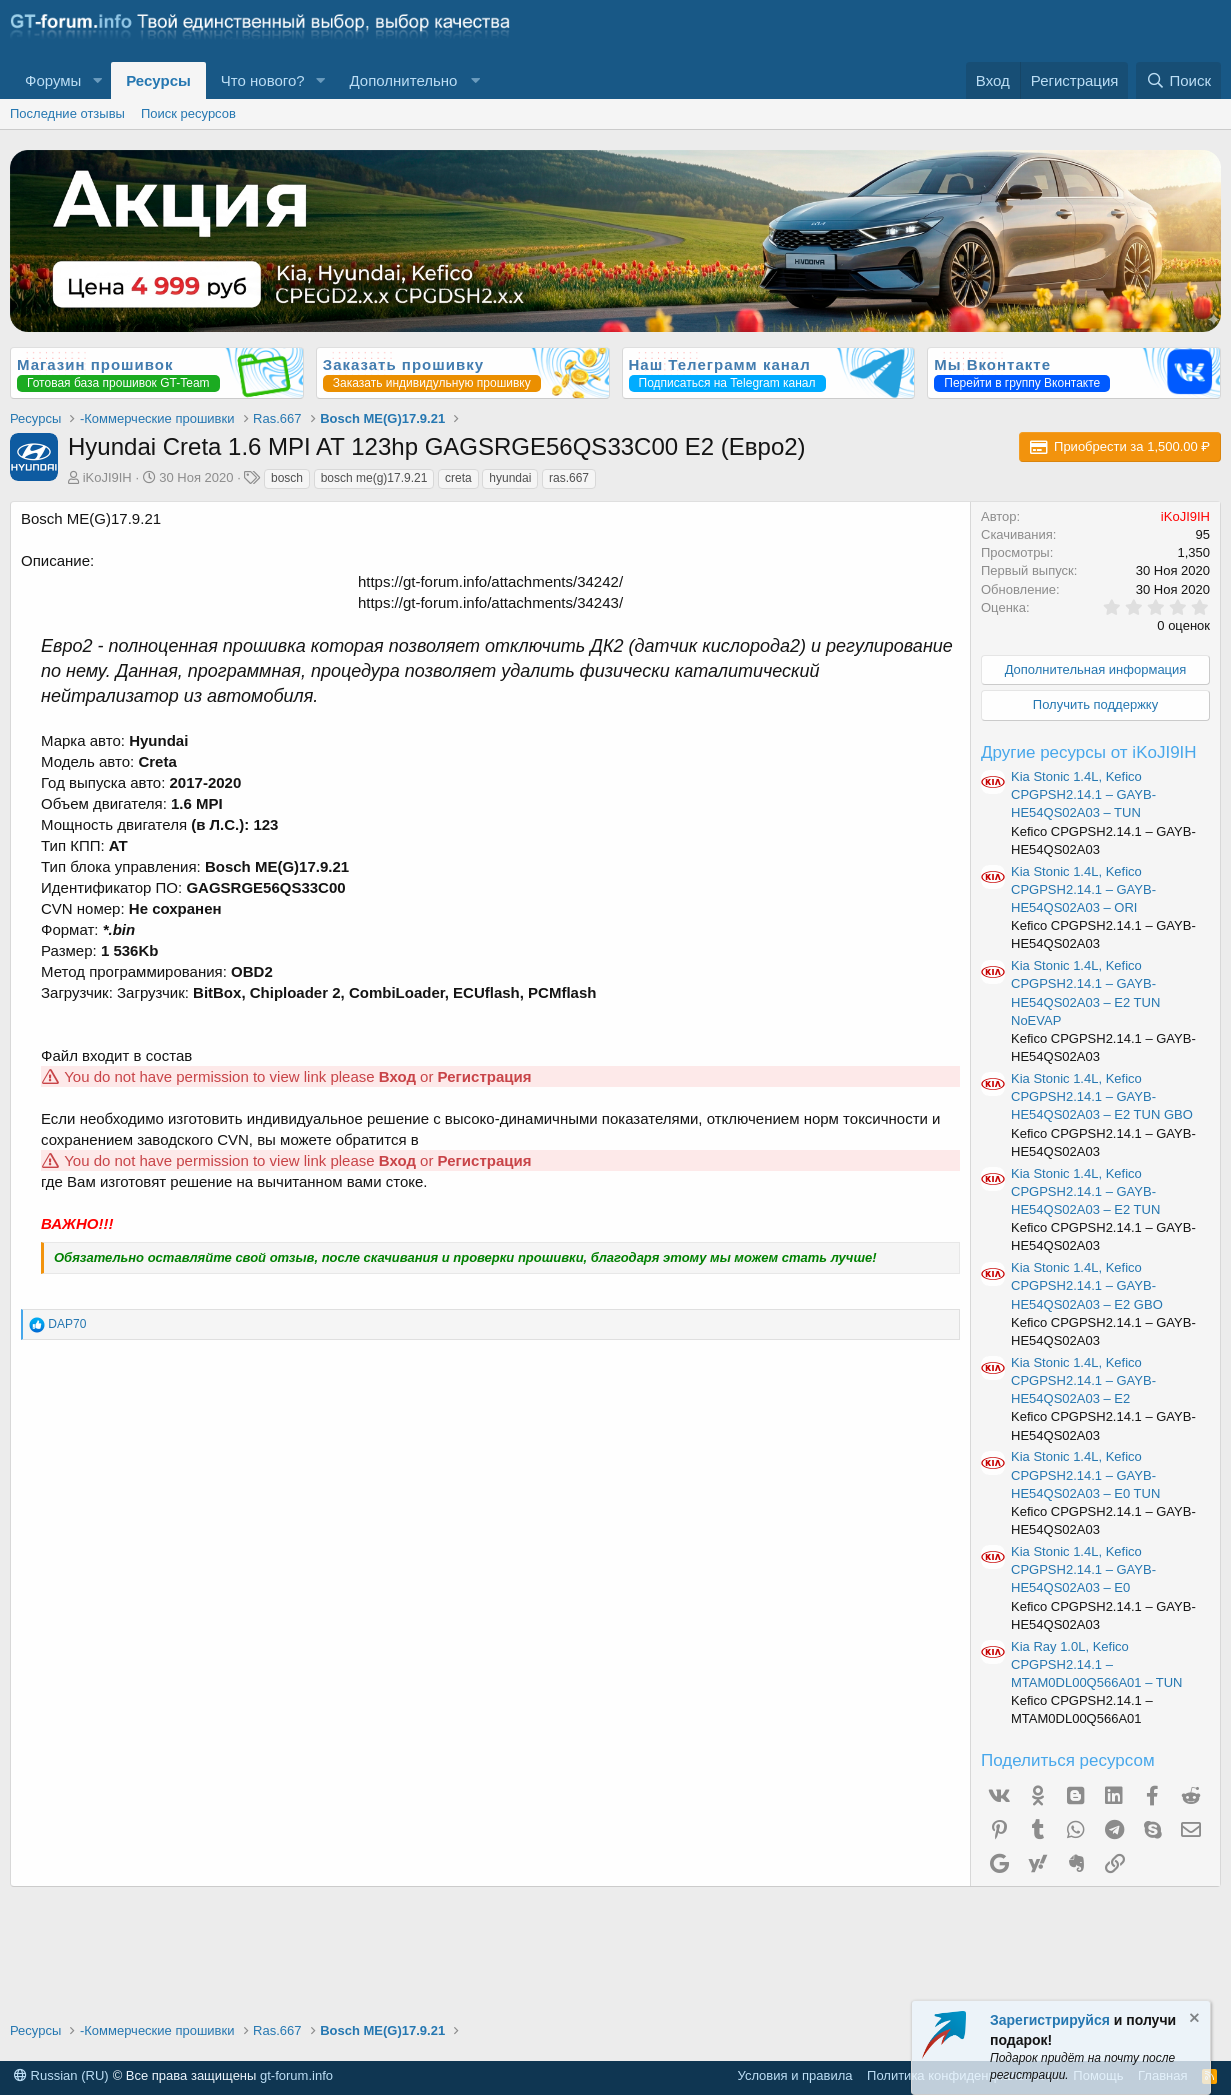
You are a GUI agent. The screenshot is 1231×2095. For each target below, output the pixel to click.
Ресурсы (158, 80)
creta (458, 478)
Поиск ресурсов (188, 113)
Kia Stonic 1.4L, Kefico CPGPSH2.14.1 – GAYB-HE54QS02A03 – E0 (1083, 1569)
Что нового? (263, 80)
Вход (397, 1076)
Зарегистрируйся (1050, 2020)
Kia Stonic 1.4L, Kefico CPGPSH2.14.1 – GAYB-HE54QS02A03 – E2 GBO (1087, 1285)
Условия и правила (795, 2075)
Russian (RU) (61, 2075)
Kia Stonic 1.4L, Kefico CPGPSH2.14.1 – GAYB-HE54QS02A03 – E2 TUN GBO (1102, 1096)
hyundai (510, 478)
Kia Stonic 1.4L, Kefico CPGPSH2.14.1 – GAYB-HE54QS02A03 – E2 (1083, 1380)
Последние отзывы (67, 113)
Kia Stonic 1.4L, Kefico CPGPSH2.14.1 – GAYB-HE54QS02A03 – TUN (1083, 794)
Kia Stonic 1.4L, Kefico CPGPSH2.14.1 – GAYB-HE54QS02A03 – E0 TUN (1085, 1474)
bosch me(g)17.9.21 (374, 478)
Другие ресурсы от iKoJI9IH (1089, 752)
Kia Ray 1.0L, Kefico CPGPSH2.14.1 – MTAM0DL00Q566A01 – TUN (1096, 1664)
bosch (287, 478)
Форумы (53, 80)
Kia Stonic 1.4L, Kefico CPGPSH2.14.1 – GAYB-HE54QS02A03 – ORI (1083, 889)
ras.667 (569, 478)
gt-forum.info (296, 2075)
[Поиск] (1178, 80)
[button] (97, 80)
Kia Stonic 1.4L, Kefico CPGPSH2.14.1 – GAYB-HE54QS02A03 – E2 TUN (1085, 1191)
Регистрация (485, 1076)
